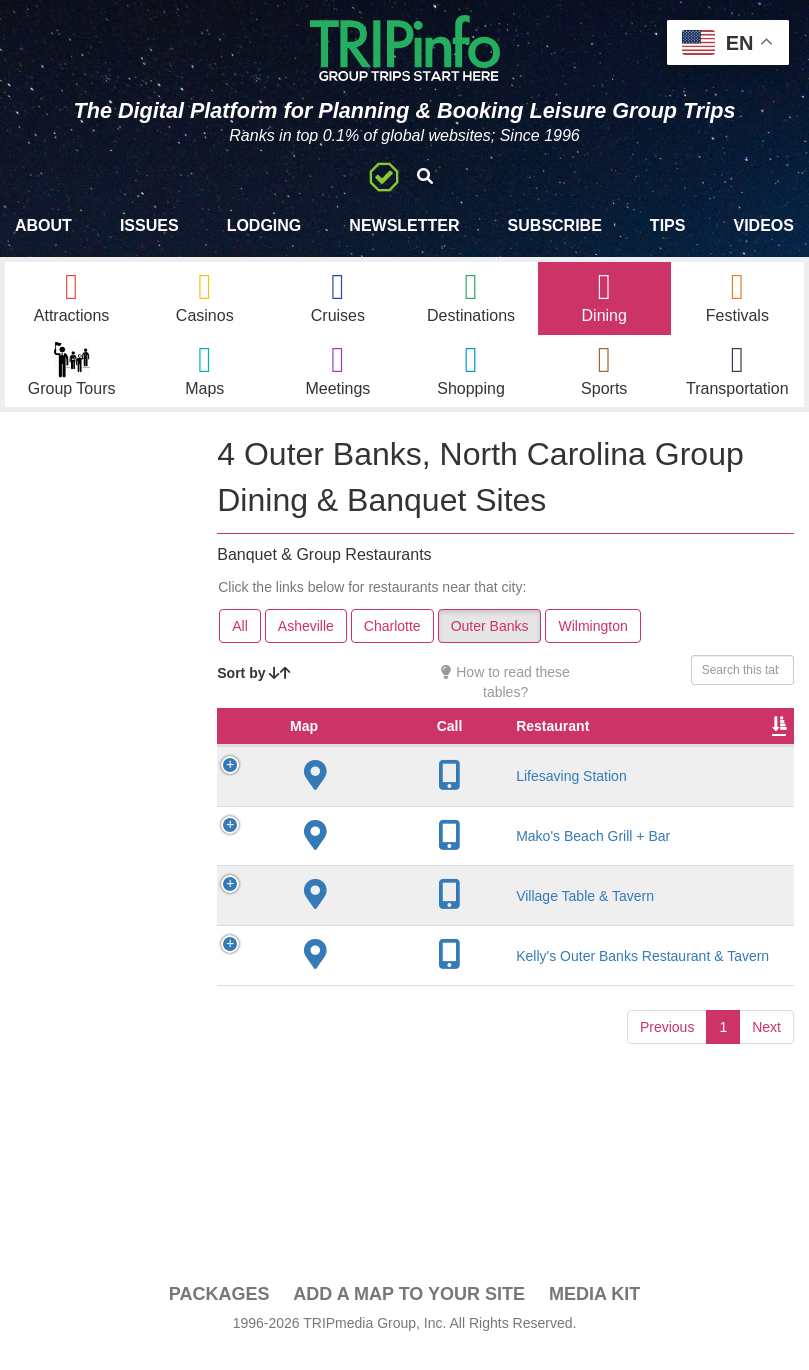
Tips (668, 225)
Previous (667, 1136)
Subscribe (555, 225)
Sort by (254, 690)
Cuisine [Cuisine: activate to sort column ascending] (738, 763)
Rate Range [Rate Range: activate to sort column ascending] (651, 753)
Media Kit (594, 1312)
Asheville (306, 643)
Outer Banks (490, 643)
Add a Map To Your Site (409, 1312)
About (43, 225)
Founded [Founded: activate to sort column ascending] (561, 763)
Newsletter (404, 225)
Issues (149, 225)
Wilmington (592, 643)
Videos (763, 225)
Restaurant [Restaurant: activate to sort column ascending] (384, 763)
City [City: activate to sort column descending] (479, 763)
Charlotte (392, 643)
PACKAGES (219, 1312)
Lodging (264, 225)
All (240, 643)
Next (766, 1136)
